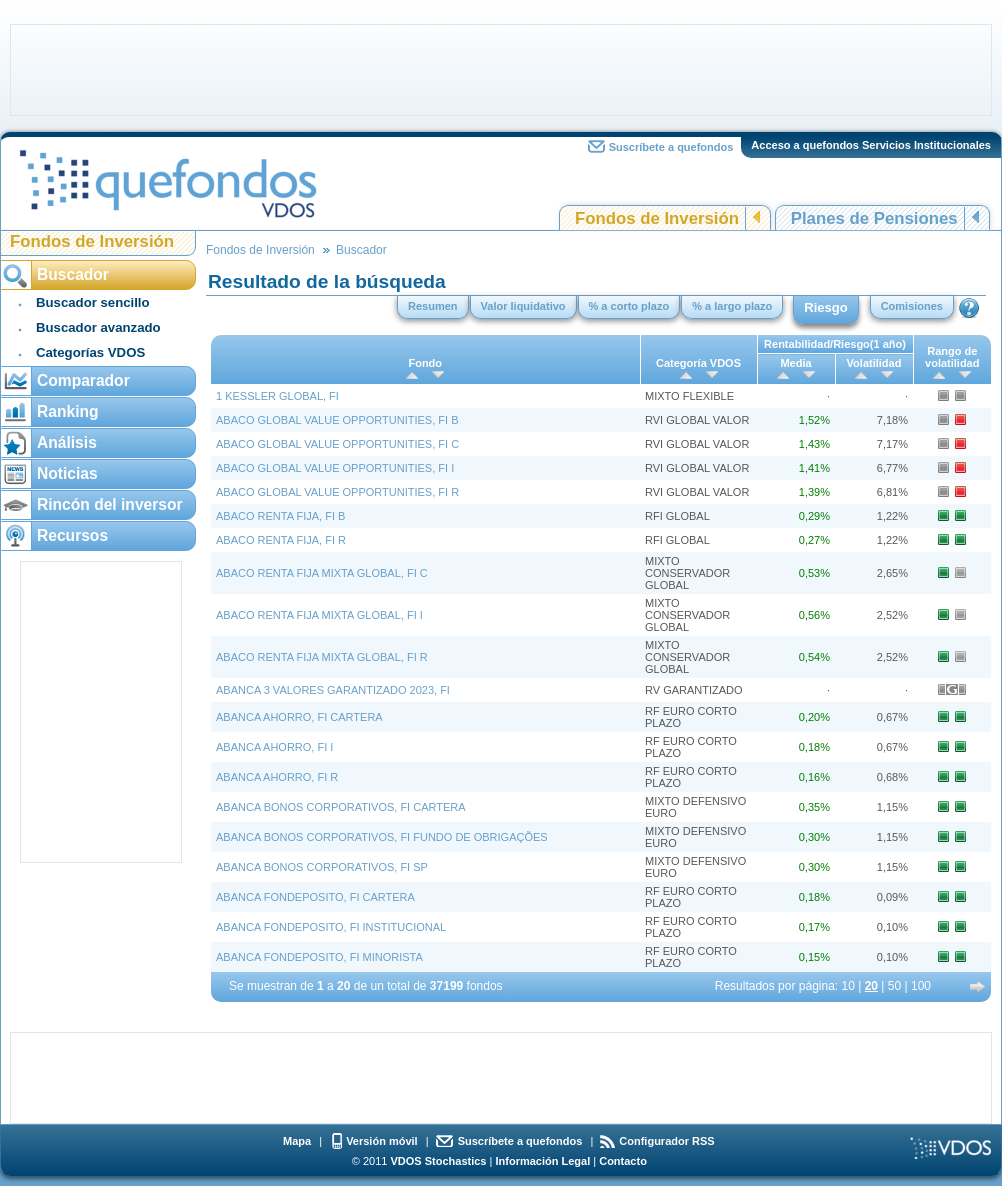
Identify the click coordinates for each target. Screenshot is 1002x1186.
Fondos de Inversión (657, 218)
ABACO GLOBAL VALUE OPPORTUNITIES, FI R (337, 492)
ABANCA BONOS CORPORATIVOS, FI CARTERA (341, 807)
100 (921, 986)
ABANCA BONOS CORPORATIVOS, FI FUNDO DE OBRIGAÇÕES (382, 837)
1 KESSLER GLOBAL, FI (277, 396)
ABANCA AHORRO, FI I (274, 747)
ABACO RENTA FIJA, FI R (281, 540)
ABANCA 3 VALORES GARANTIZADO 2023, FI (333, 690)
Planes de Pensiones (874, 218)
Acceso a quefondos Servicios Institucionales (871, 145)
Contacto (623, 1161)
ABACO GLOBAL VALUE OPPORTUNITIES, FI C (337, 444)
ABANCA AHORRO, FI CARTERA (299, 717)
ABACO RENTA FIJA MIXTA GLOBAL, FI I (319, 615)
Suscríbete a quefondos (671, 147)
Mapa (297, 1141)
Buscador (361, 250)
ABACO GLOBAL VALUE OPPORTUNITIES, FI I (335, 468)
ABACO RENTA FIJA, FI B (280, 516)
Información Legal (542, 1161)
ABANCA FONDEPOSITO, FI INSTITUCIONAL (331, 927)
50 (894, 986)
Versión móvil (382, 1141)
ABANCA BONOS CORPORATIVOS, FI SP (322, 867)
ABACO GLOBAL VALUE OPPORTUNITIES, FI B (337, 420)
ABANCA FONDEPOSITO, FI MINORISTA (319, 957)
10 (848, 986)
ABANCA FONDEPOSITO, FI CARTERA (315, 897)
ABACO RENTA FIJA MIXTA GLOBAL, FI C (322, 573)
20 (871, 986)
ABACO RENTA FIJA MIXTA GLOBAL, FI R (322, 657)
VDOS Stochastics (439, 1161)
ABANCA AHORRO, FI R (277, 777)
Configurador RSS (666, 1141)
